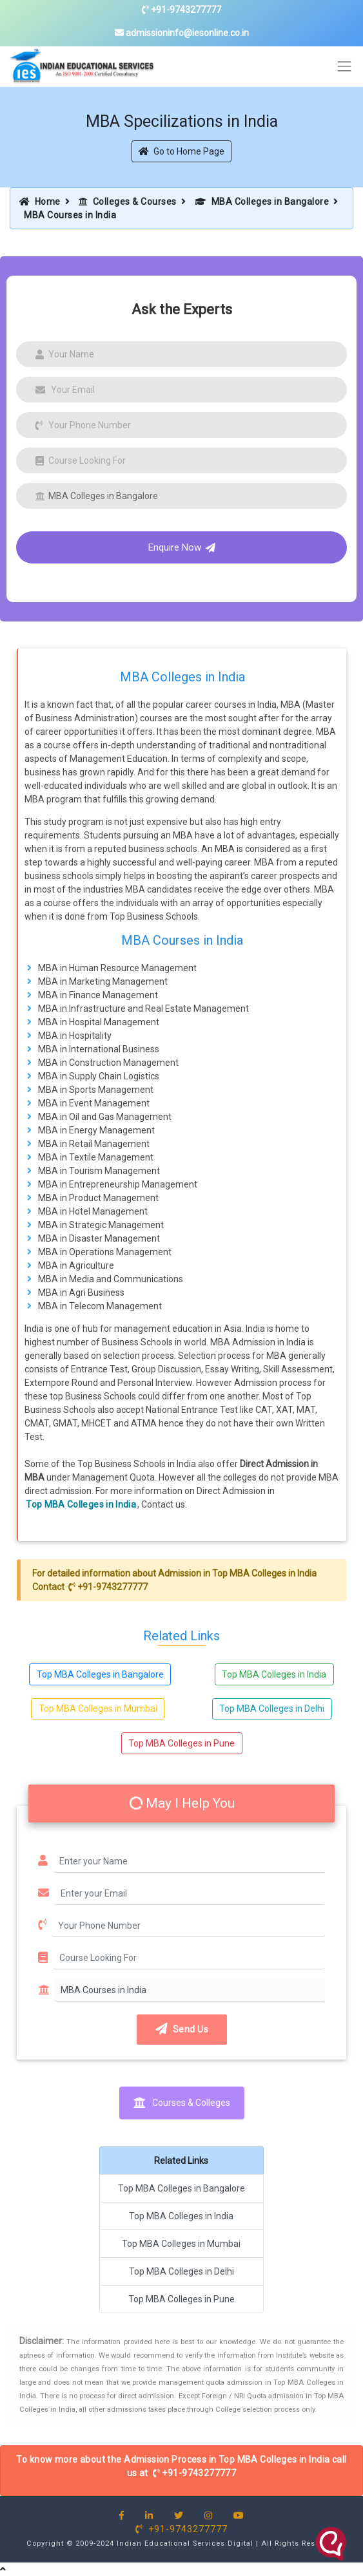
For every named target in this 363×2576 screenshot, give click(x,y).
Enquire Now (181, 547)
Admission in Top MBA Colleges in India (237, 1573)
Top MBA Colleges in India (81, 1504)
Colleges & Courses (128, 201)
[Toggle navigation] (344, 66)
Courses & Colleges (181, 2103)
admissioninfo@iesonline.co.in (182, 33)
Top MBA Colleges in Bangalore (100, 1674)
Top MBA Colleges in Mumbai (98, 1708)
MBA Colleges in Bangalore (262, 201)
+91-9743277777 (181, 10)
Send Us (181, 2029)
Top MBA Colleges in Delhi (271, 1708)
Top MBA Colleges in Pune (181, 1743)
